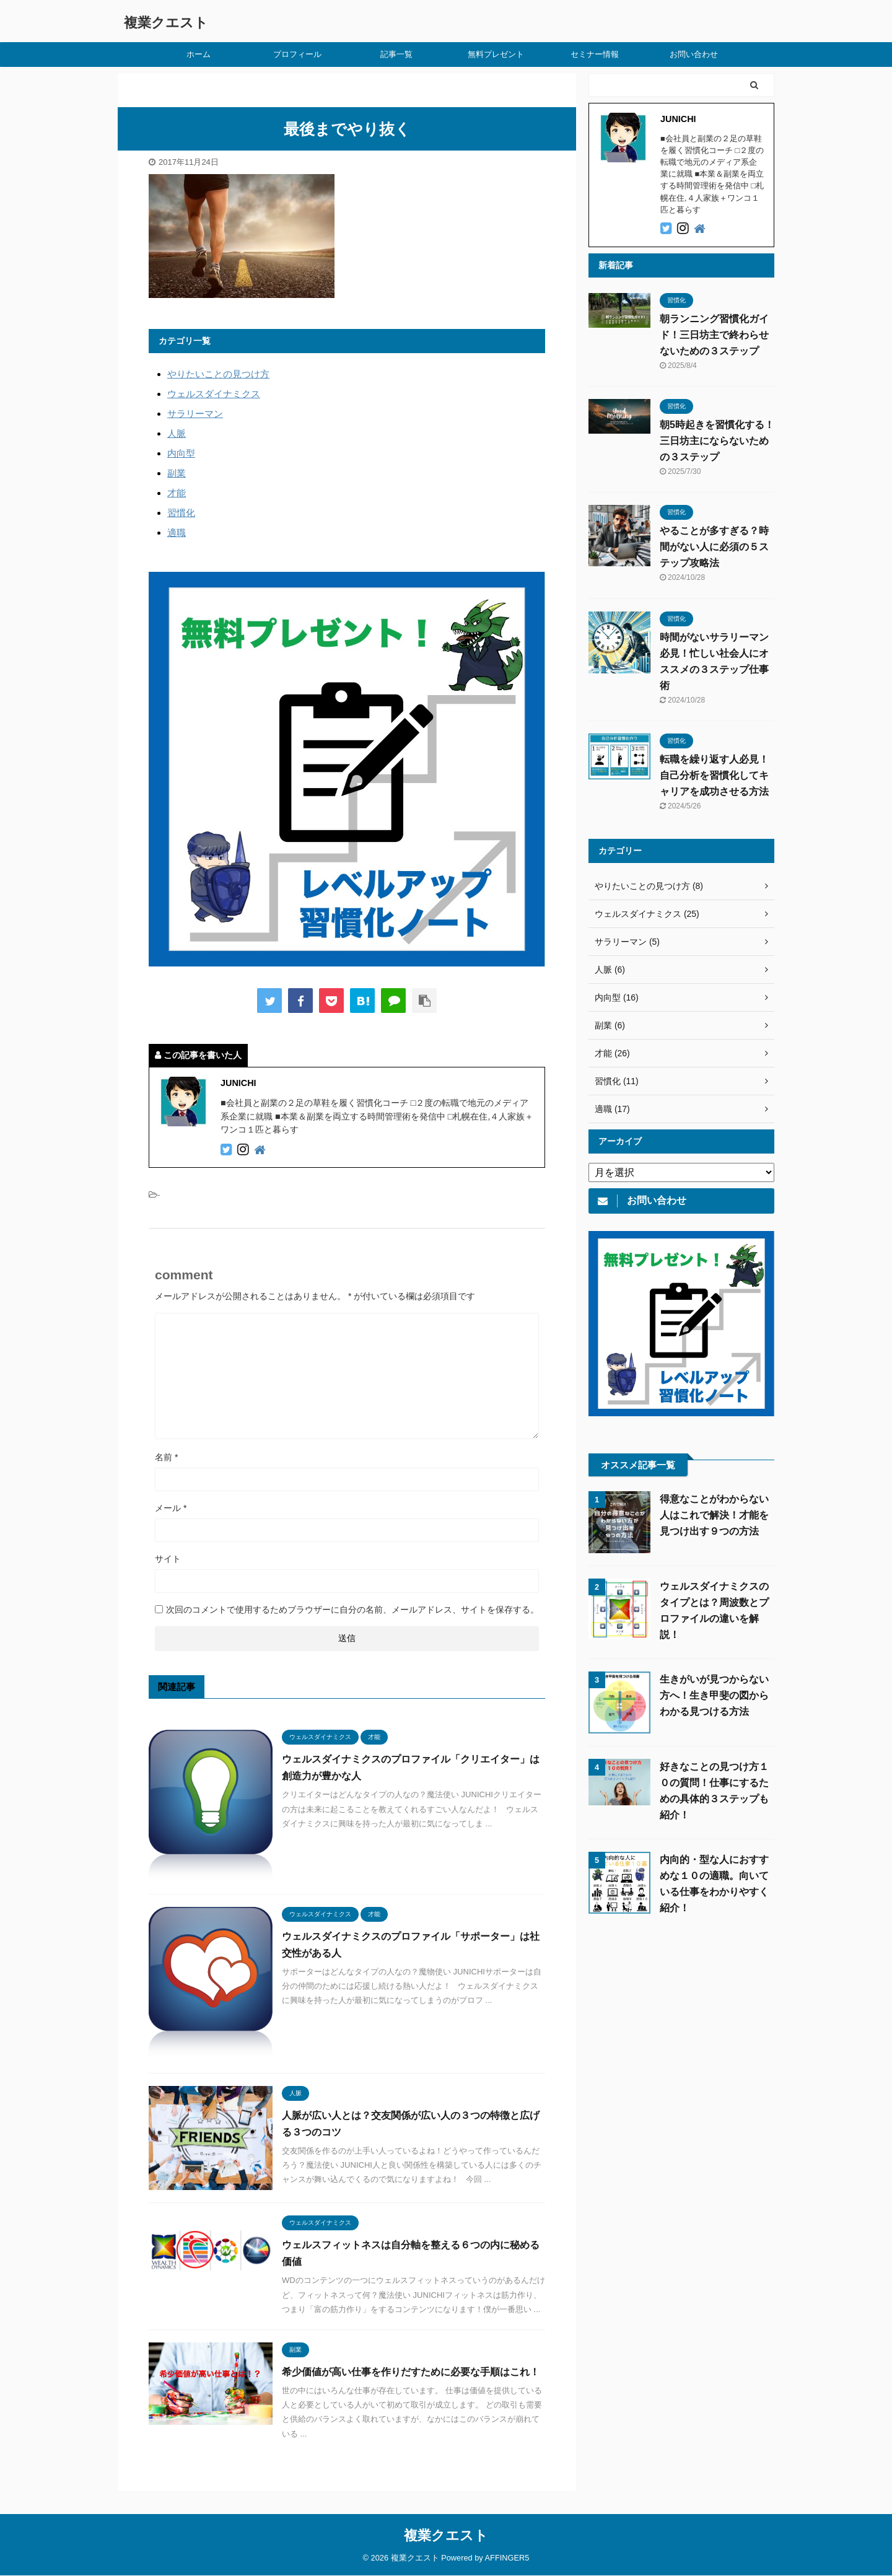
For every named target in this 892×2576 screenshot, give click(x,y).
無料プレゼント (496, 54)
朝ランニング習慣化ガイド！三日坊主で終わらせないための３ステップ (714, 334)
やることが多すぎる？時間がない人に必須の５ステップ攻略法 (714, 546)
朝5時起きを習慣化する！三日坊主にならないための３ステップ (717, 440)
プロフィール (297, 54)
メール (170, 1508)
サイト (168, 1559)
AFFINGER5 (507, 2546)
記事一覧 (396, 54)
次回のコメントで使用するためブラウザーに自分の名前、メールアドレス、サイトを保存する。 (352, 1609)
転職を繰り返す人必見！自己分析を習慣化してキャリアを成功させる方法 (714, 775)
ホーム (198, 54)
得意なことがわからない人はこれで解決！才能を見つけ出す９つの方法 (714, 1515)
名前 (166, 1457)
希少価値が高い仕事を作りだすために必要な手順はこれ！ (411, 2372)
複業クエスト (166, 22)
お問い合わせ (694, 54)
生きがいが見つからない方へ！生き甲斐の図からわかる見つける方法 (714, 1695)
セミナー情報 (595, 54)
